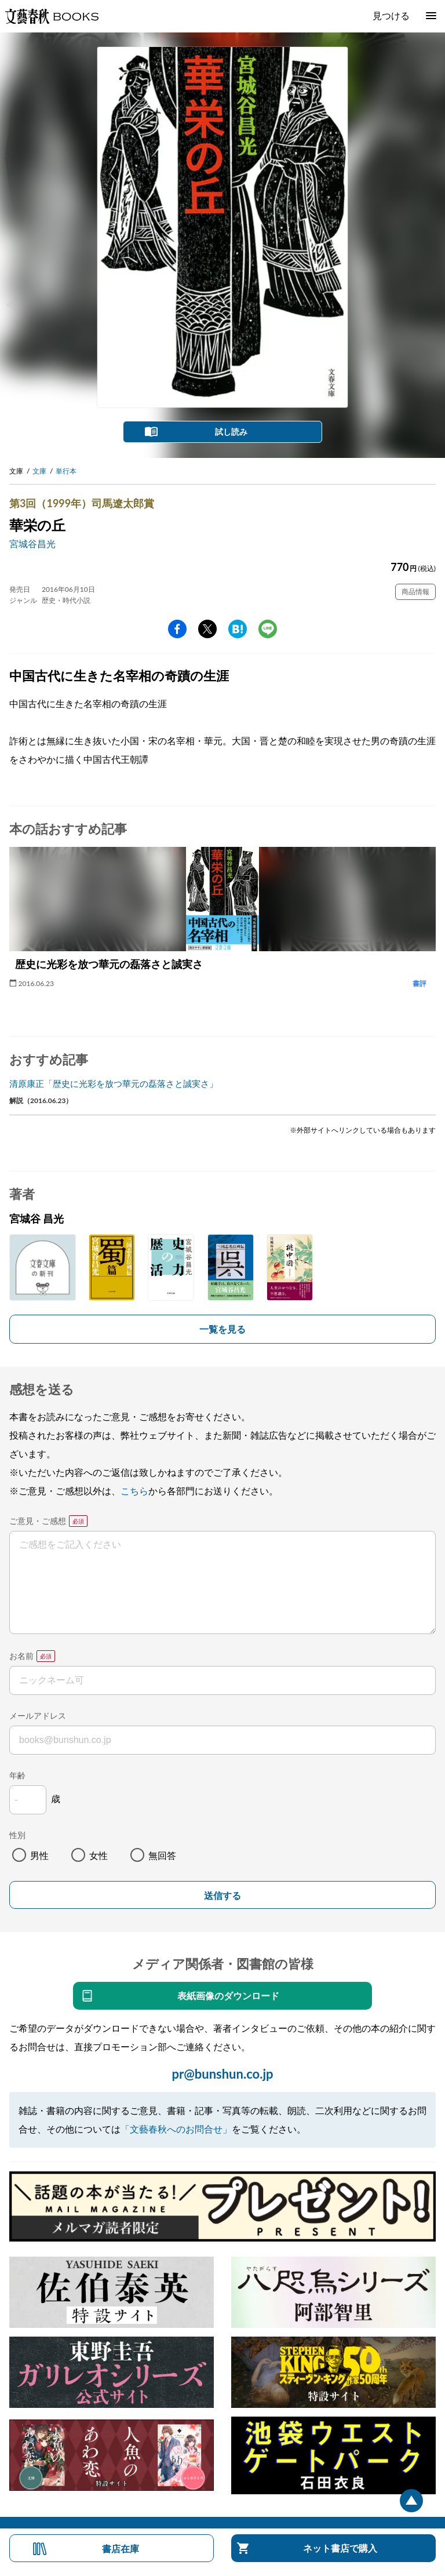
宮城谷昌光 (32, 543)
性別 (17, 1835)
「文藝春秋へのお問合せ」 (176, 2128)
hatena (237, 629)
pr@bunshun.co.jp (222, 2074)
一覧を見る (222, 1328)
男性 (39, 1855)
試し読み (231, 431)
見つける (391, 15)
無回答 (162, 1855)
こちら (134, 1490)
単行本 (66, 471)
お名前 (21, 1656)
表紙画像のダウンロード (228, 1995)
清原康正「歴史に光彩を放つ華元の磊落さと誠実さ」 (113, 1083)
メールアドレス (37, 1715)
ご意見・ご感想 (37, 1521)
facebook (177, 629)
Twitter (207, 629)
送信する (222, 1896)
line (267, 629)
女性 (98, 1855)
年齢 (17, 1775)
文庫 (39, 471)
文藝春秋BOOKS (52, 16)
